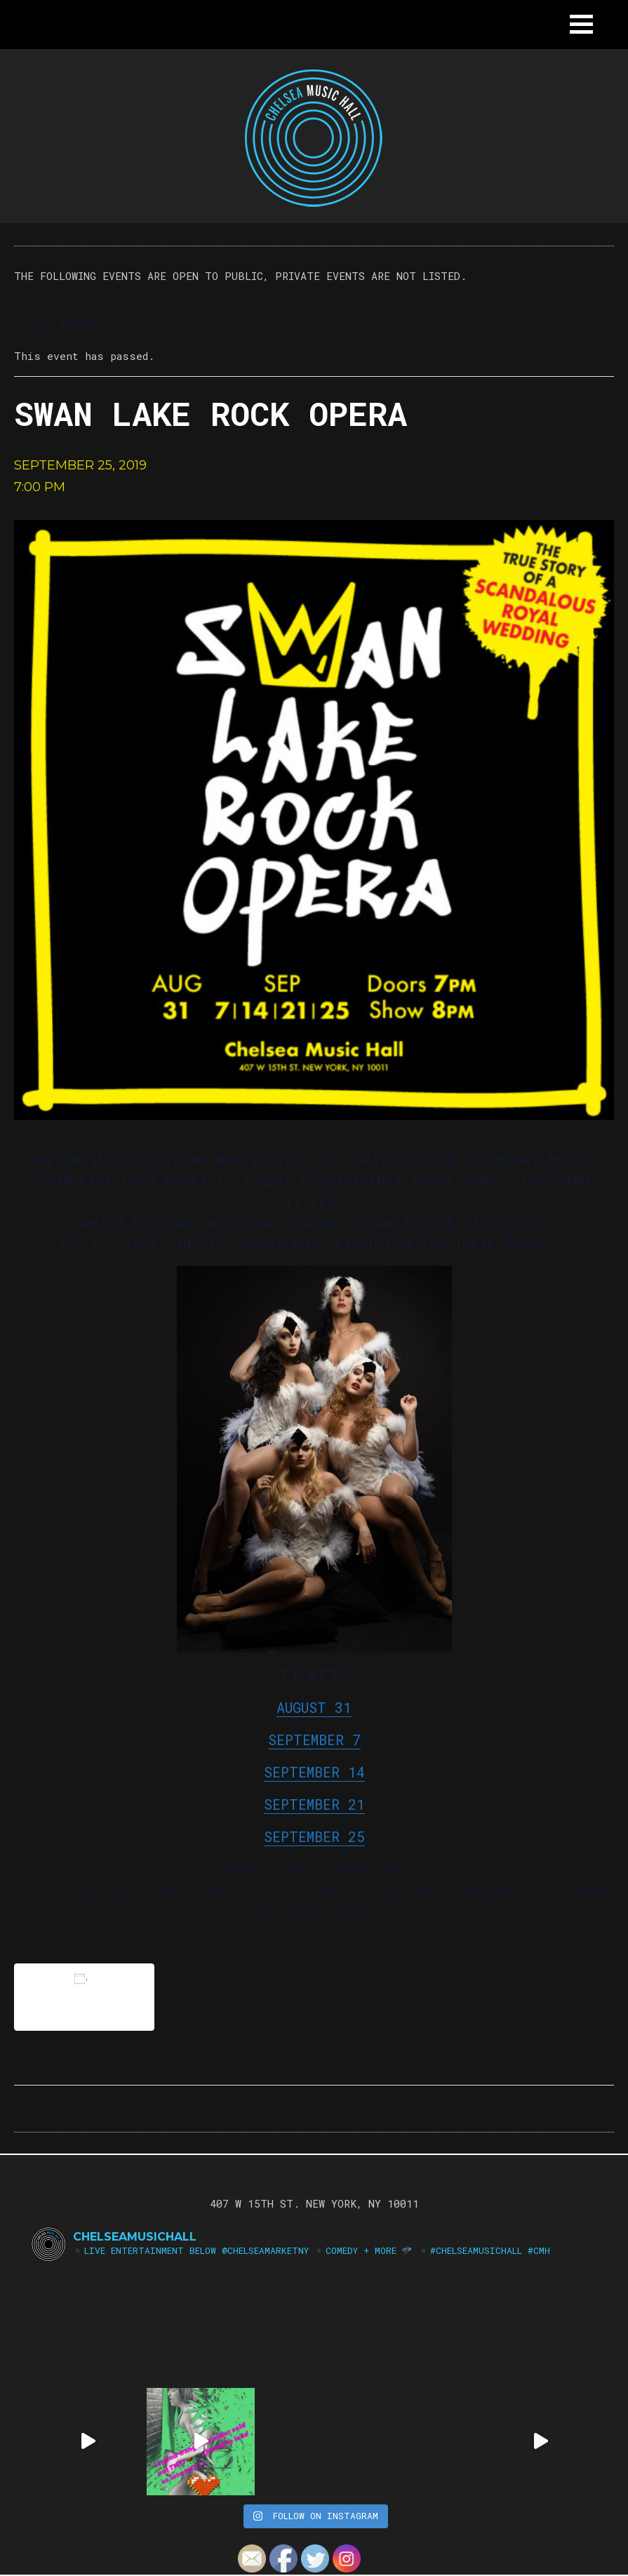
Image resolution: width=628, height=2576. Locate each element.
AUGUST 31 (314, 1707)
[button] (581, 24)
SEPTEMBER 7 (314, 1739)
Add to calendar (84, 1996)
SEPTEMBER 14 (314, 1772)
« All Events (60, 324)
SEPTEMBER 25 (314, 1836)
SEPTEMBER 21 (314, 1804)
